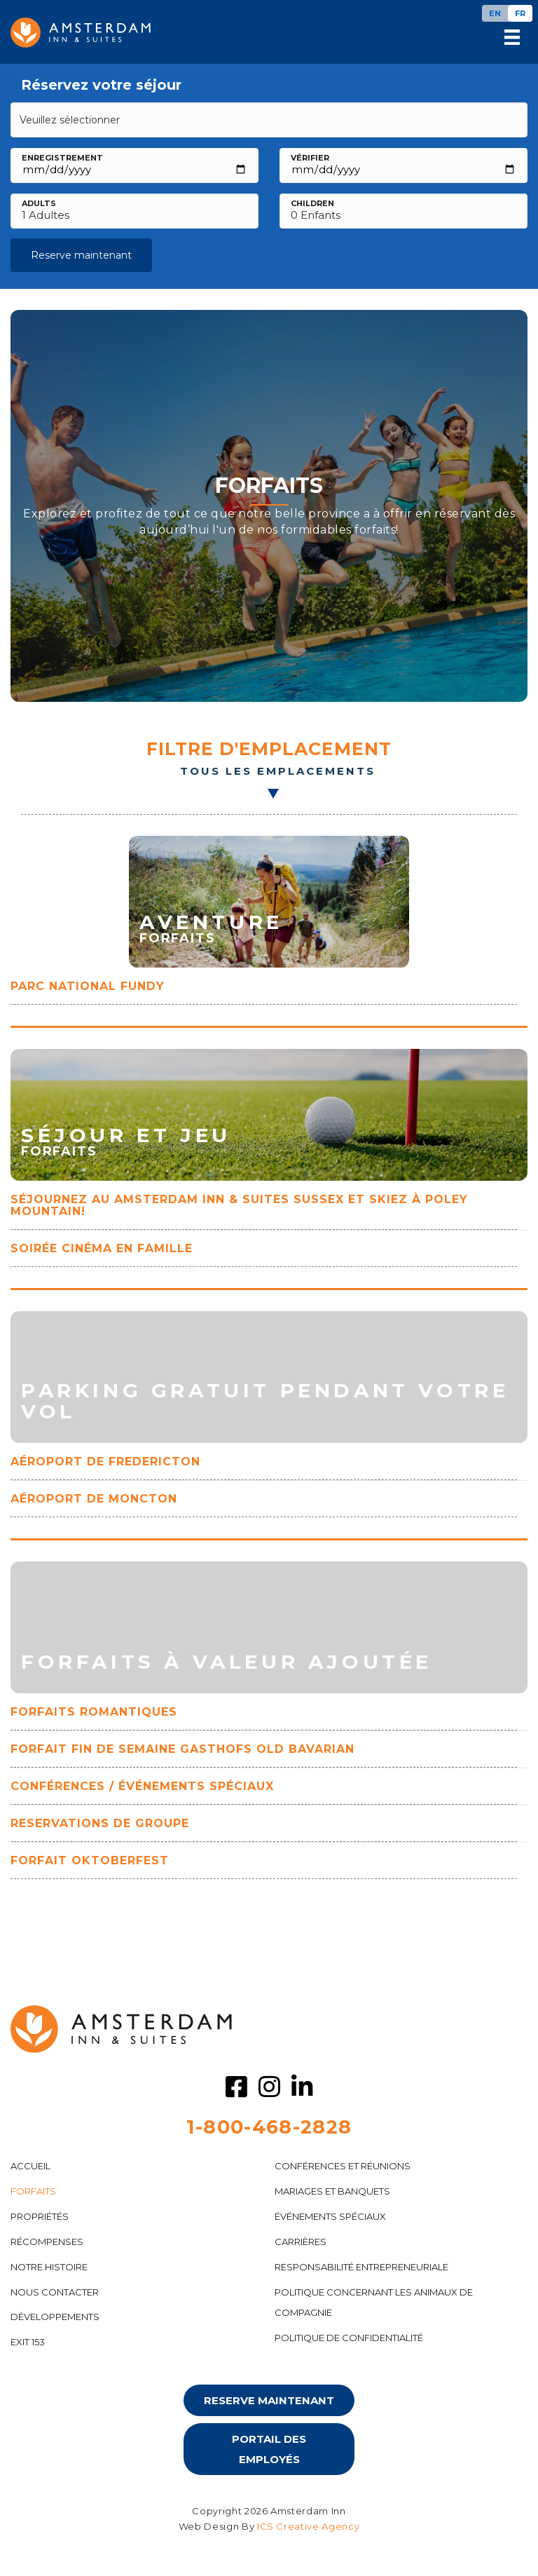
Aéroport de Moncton (94, 1498)
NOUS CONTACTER (55, 2292)
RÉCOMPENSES (47, 2241)
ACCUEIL (30, 2165)
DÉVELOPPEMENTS (55, 2316)
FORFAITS (33, 2191)
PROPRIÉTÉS (40, 2216)
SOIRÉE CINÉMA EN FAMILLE (102, 1248)
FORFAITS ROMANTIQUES (94, 1712)
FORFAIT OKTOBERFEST (90, 1860)
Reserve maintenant (81, 255)
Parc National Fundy (88, 986)
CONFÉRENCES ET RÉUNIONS (343, 2165)
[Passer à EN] (495, 13)
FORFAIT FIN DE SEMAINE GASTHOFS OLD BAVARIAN (182, 1749)
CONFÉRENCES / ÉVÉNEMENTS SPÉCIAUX (142, 1786)
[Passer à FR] (520, 13)
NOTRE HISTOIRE (49, 2266)
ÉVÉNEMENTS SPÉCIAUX (330, 2216)
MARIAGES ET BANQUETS (332, 2191)
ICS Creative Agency (308, 2526)
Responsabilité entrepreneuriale (361, 2266)
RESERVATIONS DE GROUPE (100, 1823)
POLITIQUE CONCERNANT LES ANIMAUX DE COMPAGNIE (374, 2302)
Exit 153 (28, 2341)
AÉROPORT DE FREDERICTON (105, 1461)
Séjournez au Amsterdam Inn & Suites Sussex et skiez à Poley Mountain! (239, 1205)
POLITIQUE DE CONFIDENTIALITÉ (349, 2337)
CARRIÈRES (300, 2241)
